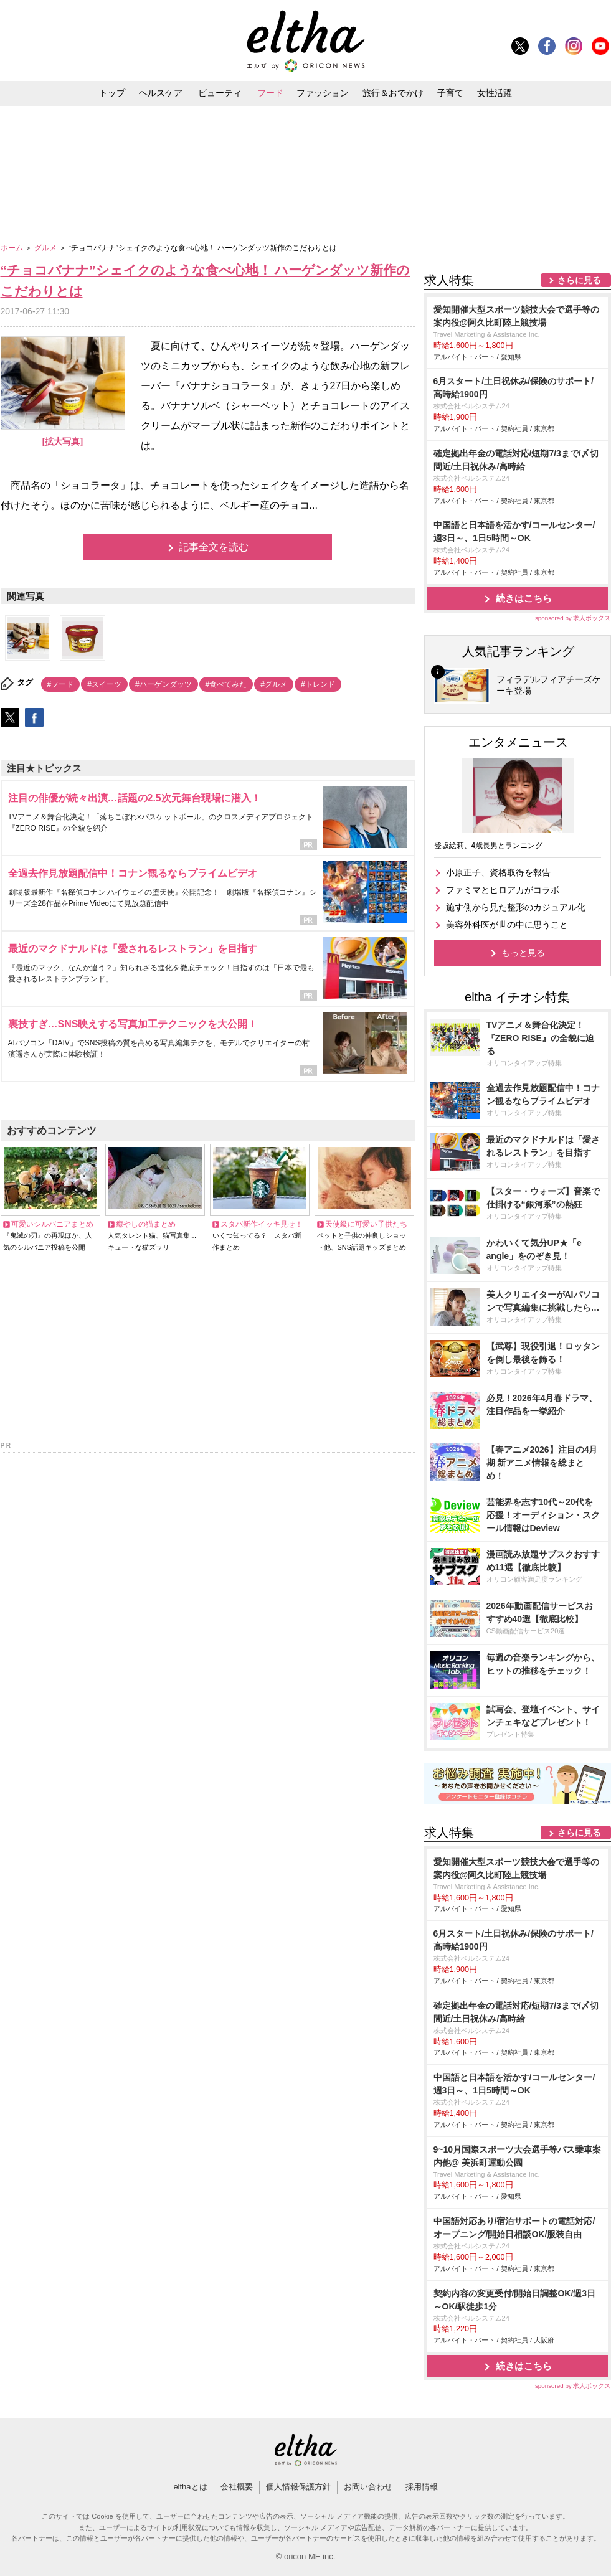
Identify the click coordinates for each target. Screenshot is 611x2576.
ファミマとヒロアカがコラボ (502, 890)
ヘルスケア (160, 93)
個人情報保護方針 (298, 2486)
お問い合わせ (368, 2486)
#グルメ (273, 684)
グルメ (46, 247)
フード (270, 93)
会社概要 (236, 2486)
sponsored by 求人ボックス (573, 618)
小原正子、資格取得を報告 (498, 872)
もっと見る (523, 953)
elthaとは (190, 2486)
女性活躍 (494, 93)
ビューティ (220, 93)
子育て (450, 93)
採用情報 (421, 2486)
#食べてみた (226, 684)
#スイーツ (104, 684)
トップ (112, 93)
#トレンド (318, 684)
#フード (60, 684)
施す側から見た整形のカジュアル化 (515, 907)
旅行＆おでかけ (393, 93)
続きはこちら (524, 598)
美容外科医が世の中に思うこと (507, 925)
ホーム (13, 247)
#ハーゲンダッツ (163, 684)
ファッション (322, 93)
